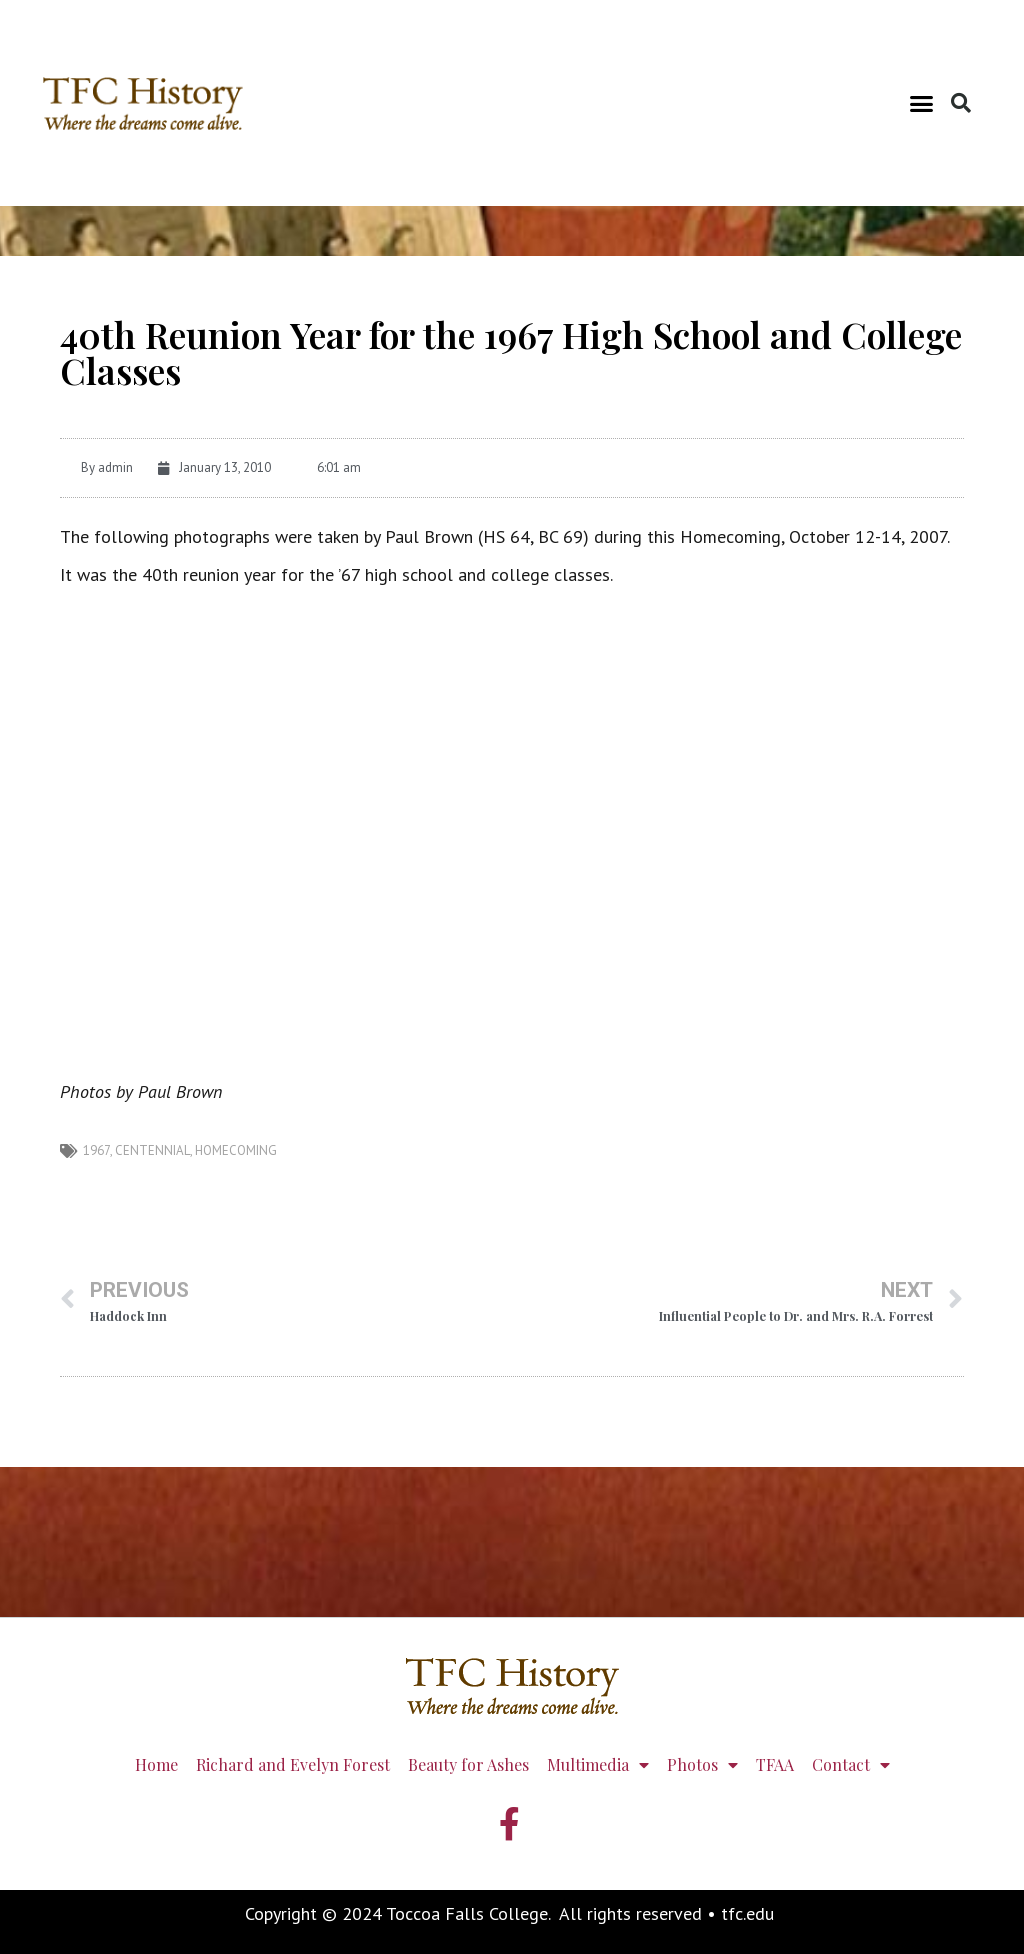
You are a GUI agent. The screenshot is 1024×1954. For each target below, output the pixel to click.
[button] (922, 103)
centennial (152, 1150)
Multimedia (598, 1765)
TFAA (775, 1764)
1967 (96, 1150)
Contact (851, 1765)
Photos (702, 1765)
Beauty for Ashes (468, 1764)
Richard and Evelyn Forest (293, 1764)
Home (156, 1764)
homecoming (236, 1150)
